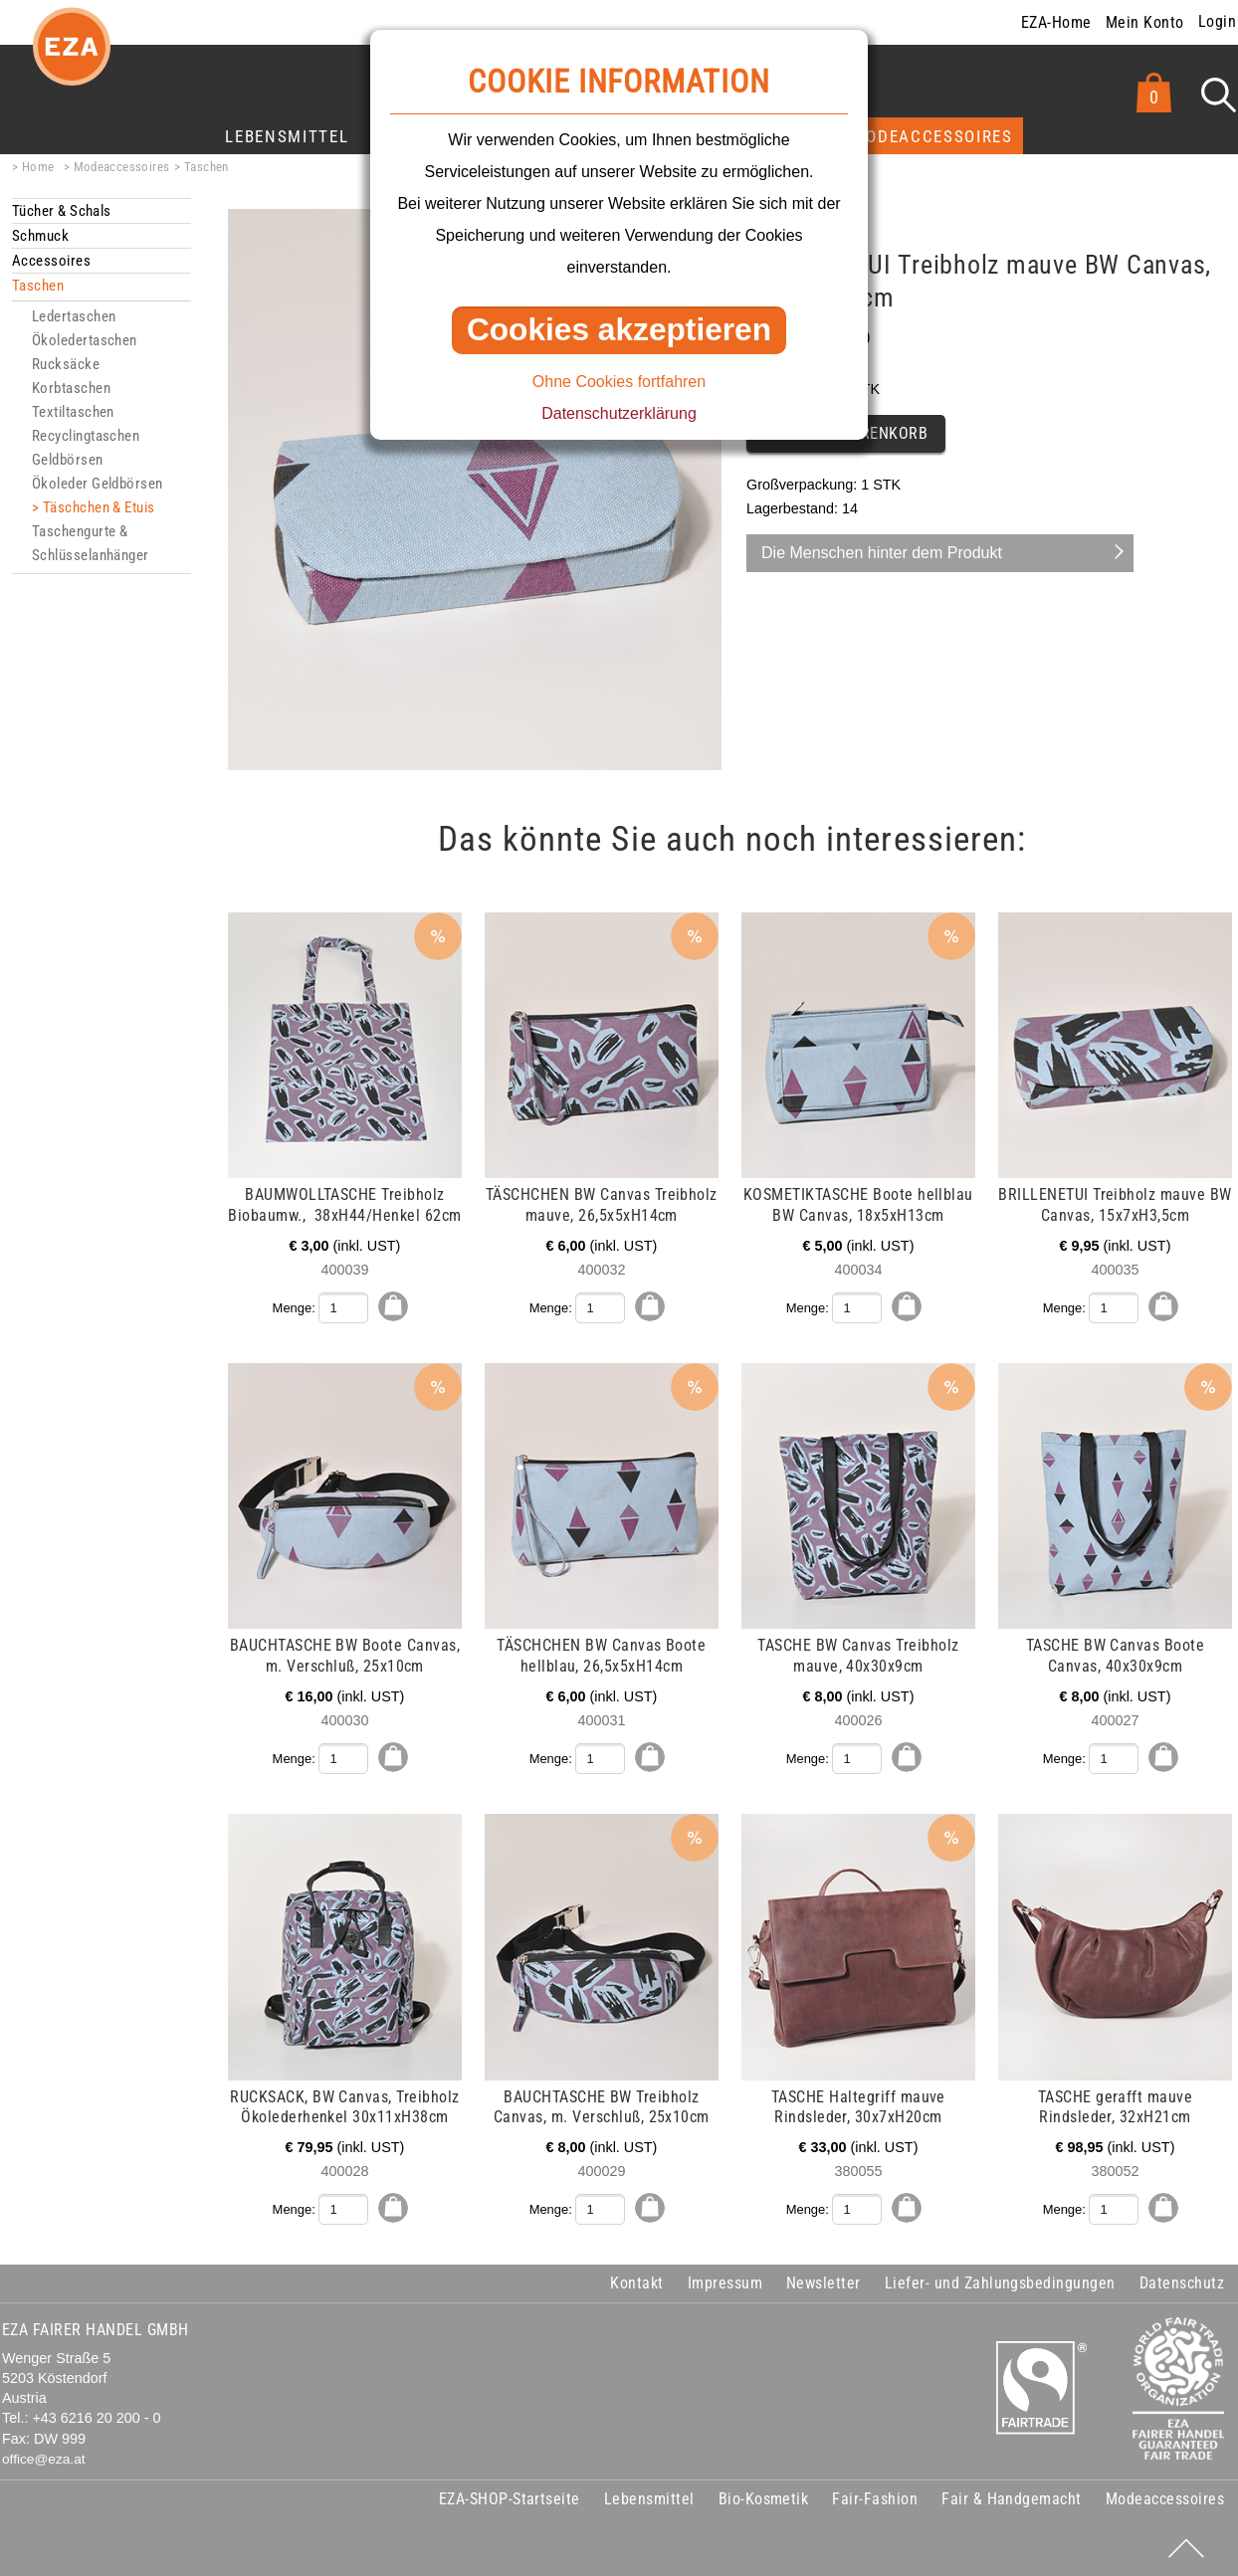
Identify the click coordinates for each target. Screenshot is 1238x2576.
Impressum (725, 2282)
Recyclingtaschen (85, 436)
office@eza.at (44, 2457)
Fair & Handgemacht (1011, 2496)
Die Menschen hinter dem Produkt (881, 552)
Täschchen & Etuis (99, 507)
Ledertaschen (73, 316)
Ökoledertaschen (84, 340)
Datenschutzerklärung (619, 413)
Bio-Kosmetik (764, 2496)
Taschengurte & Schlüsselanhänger (90, 543)
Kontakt (636, 2282)
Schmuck (40, 236)
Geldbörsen (67, 460)
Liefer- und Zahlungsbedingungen (1000, 2282)
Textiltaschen (73, 412)
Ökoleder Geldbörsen (97, 484)
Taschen (206, 166)
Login (1217, 21)
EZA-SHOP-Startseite (509, 2496)
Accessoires (51, 261)
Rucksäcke (66, 364)
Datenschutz (1181, 2282)
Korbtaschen (71, 388)
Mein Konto (1145, 22)
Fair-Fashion (875, 2496)
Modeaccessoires (932, 136)
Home (38, 166)
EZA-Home (1056, 22)
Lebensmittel (286, 136)
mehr (271, 923)
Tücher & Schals (61, 211)
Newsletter (823, 2282)
